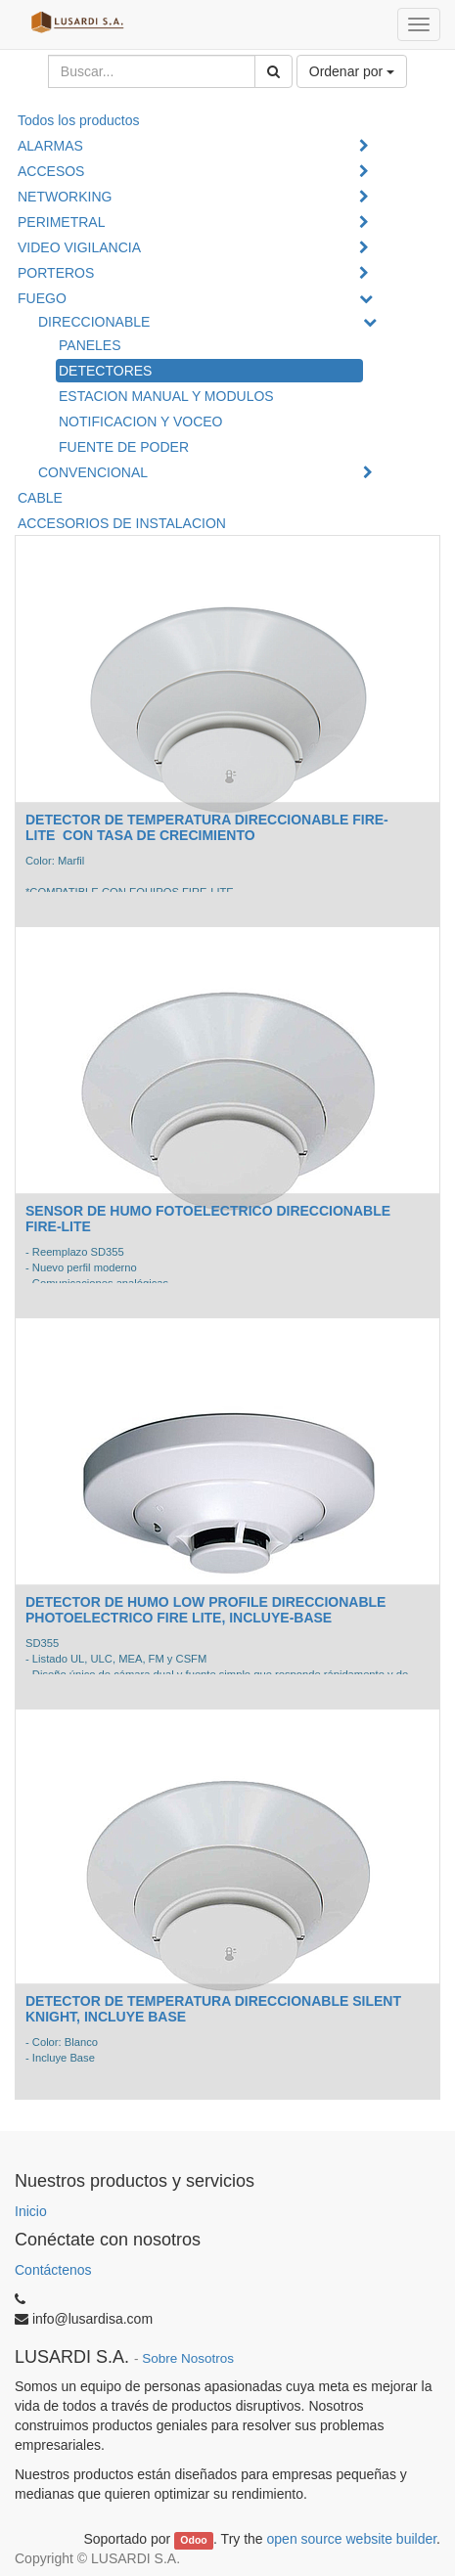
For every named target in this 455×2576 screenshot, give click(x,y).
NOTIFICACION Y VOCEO (141, 421)
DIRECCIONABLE (94, 322)
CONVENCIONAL (93, 472)
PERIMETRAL (61, 222)
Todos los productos (79, 120)
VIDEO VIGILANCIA (79, 247)
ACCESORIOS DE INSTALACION (122, 523)
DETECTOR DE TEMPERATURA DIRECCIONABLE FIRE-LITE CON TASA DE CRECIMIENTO (206, 827)
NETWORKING (65, 196)
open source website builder (352, 2539)
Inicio (31, 2211)
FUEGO (42, 298)
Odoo (193, 2540)
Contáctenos (53, 2270)
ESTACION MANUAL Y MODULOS (166, 396)
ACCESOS (51, 171)
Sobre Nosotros (188, 2358)
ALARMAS (50, 146)
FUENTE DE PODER (124, 447)
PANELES (90, 345)
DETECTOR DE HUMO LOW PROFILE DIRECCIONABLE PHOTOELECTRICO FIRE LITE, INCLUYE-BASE (205, 1609)
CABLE (40, 498)
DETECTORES (105, 370)
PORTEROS (56, 273)
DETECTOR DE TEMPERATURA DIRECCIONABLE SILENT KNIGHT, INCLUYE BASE (213, 2008)
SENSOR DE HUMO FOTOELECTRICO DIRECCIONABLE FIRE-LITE (207, 1218)
